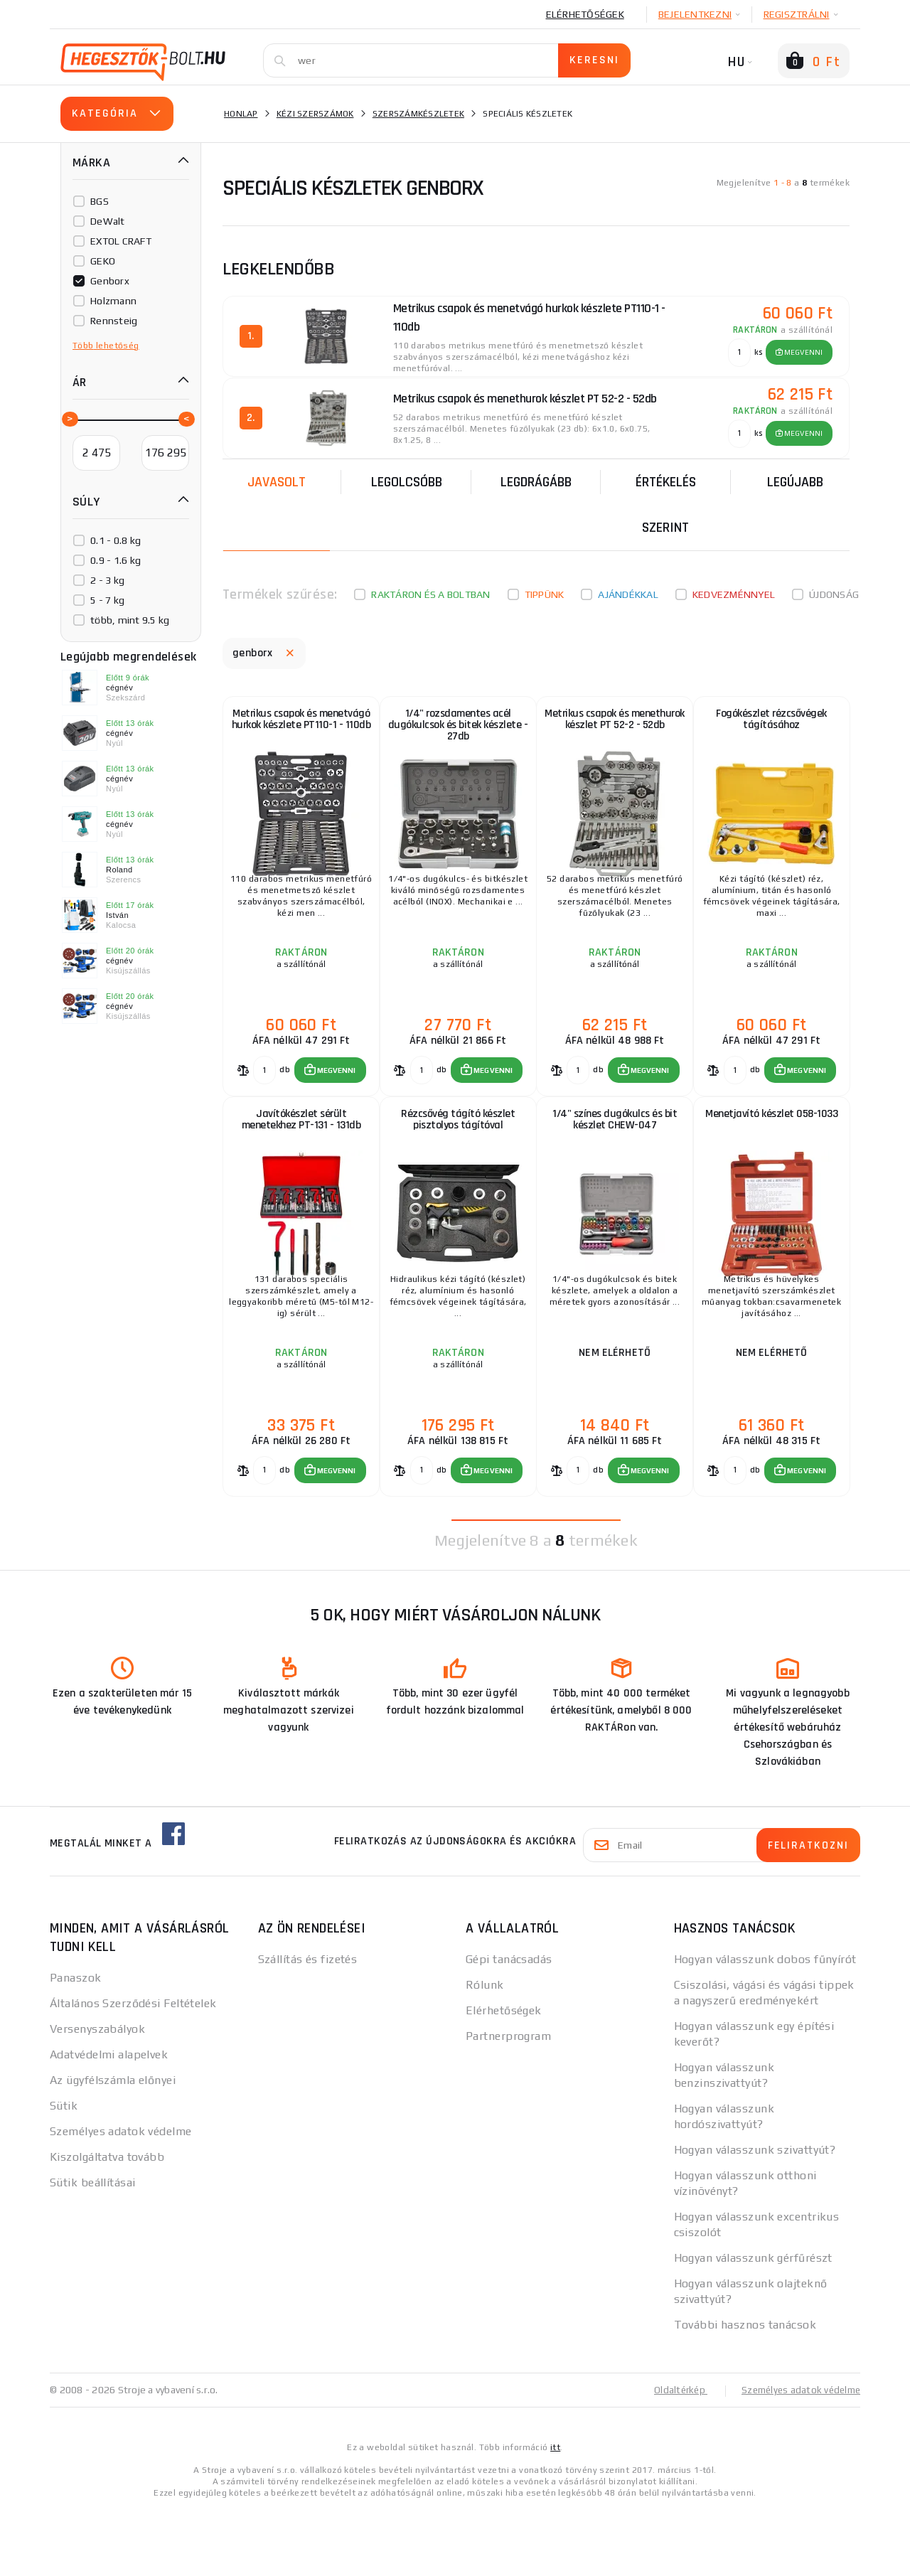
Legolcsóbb (406, 478)
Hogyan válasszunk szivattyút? (755, 2216)
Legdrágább (536, 478)
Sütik (63, 2172)
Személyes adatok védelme (121, 2198)
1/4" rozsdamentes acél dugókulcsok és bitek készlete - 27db (457, 730)
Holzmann (113, 300)
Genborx (109, 281)
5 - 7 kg (107, 600)
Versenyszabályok (97, 2095)
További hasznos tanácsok (745, 2391)
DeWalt (107, 221)
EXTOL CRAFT (120, 241)
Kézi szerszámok (315, 114)
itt (555, 2513)
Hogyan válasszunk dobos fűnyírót (765, 2026)
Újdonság (834, 590)
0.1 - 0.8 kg (115, 540)
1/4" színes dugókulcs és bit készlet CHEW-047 (614, 1159)
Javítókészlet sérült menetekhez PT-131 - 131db (301, 1159)
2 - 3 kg (107, 580)
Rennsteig (113, 320)
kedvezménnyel (733, 590)
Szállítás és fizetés (308, 2026)
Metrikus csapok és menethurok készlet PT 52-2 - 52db (614, 730)
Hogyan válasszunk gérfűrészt (753, 2324)
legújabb (795, 478)
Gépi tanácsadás (509, 2026)
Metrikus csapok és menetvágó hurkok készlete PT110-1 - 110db (301, 730)
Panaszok (76, 2044)
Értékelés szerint (666, 501)
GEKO (102, 261)
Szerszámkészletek (418, 114)
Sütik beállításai (92, 2249)
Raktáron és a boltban (430, 590)
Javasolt (276, 478)
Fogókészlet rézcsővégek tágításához (771, 723)
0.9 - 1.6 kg (115, 560)
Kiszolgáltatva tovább (107, 2223)
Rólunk (485, 2051)
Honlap (241, 114)
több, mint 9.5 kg (129, 620)
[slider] (69, 418)
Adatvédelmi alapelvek (109, 2121)
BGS (99, 201)
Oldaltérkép (672, 2456)
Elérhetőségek (585, 14)
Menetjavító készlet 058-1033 (771, 1152)
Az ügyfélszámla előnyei (113, 2147)
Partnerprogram (508, 2103)
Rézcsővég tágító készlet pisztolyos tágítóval (458, 1159)
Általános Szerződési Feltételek (133, 2070)
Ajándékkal (628, 590)
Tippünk (544, 590)
